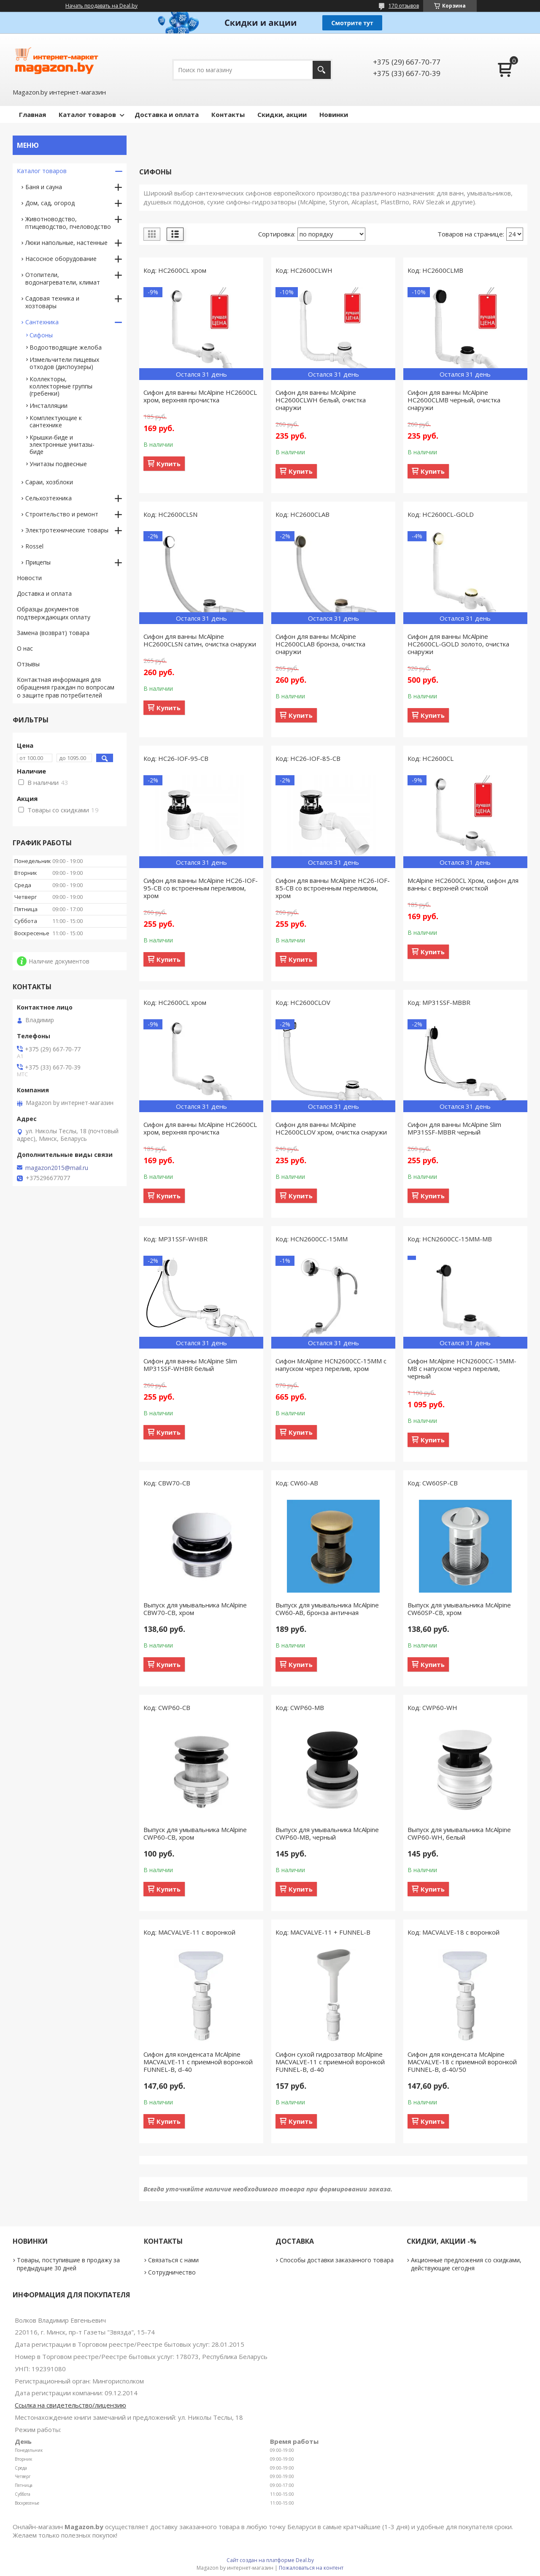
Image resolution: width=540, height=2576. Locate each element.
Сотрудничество (172, 2272)
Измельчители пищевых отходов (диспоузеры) (64, 363)
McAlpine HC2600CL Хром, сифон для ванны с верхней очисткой (463, 884)
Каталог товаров (87, 114)
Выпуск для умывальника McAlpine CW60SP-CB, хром (459, 1608)
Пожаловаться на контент (311, 2567)
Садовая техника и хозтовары (52, 302)
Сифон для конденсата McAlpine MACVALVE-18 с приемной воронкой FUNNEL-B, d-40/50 (462, 2061)
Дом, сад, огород (50, 203)
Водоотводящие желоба (66, 347)
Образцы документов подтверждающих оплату (53, 613)
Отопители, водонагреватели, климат (62, 278)
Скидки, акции (282, 114)
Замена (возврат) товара (53, 633)
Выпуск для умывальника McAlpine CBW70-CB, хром (195, 1608)
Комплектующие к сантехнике (56, 421)
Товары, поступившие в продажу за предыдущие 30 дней (68, 2264)
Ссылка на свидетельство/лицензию (70, 2405)
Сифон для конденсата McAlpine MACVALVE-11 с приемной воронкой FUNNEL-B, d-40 (198, 2061)
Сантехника (42, 322)
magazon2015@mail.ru (56, 1168)
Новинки (333, 114)
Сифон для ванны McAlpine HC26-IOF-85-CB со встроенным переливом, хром (332, 888)
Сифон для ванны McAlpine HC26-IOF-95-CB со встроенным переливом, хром (200, 888)
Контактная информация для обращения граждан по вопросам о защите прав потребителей (65, 688)
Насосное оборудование (61, 259)
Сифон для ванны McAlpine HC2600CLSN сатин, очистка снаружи (199, 640)
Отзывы (28, 664)
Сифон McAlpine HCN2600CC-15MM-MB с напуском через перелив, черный (462, 1368)
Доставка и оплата (167, 114)
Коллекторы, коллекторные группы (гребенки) (61, 386)
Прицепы (38, 562)
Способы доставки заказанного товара (337, 2260)
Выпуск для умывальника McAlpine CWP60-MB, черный (327, 1833)
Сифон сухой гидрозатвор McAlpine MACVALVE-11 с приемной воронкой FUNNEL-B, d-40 (330, 2061)
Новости (29, 578)
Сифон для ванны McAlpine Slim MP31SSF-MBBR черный (454, 1128)
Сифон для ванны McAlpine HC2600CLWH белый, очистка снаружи (320, 399)
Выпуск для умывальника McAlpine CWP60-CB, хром (195, 1833)
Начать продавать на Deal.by (101, 6)
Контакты (228, 114)
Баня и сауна (43, 187)
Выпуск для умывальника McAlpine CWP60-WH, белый (459, 1833)
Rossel (34, 546)
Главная (32, 114)
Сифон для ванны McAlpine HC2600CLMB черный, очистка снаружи (454, 399)
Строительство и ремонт (61, 514)
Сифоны (41, 335)
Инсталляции (49, 406)
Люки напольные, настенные (66, 243)
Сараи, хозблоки (49, 482)
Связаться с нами (173, 2260)
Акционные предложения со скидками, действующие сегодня (466, 2264)
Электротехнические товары (66, 530)
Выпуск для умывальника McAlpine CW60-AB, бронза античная (327, 1608)
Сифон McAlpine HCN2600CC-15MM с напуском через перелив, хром (330, 1364)
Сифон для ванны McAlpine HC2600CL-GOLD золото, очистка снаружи (458, 643)
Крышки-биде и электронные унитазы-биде (62, 444)
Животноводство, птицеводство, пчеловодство (68, 223)
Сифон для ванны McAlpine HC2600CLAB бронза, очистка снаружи (320, 643)
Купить (169, 463)
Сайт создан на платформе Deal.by (270, 2560)
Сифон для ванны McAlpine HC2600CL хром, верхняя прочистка (200, 396)
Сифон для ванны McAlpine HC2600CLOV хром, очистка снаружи (331, 1128)
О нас (25, 648)
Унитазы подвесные (58, 464)
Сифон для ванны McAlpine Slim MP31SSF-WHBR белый (190, 1364)
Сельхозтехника (48, 498)
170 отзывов (404, 5)
